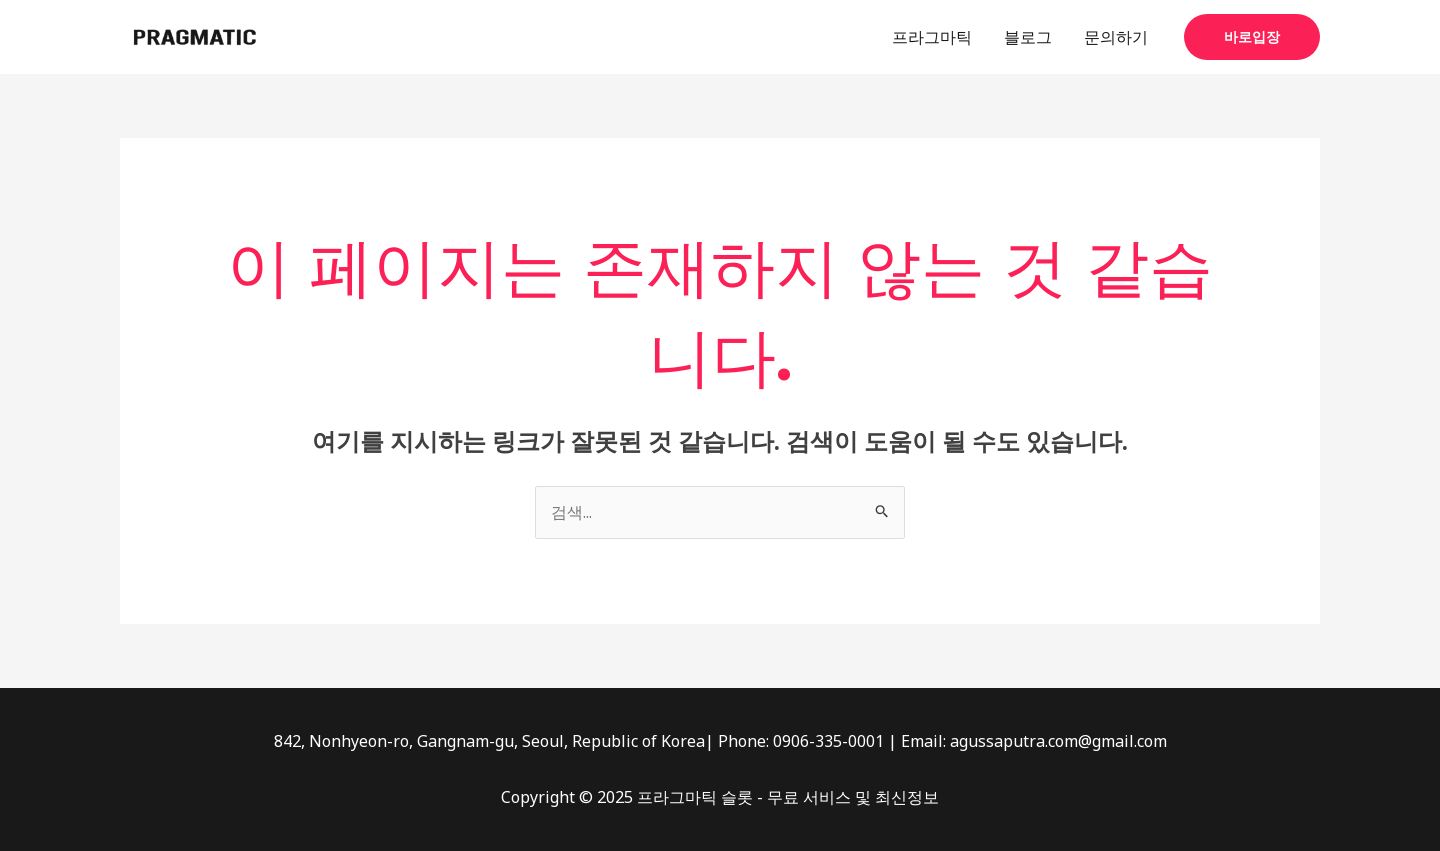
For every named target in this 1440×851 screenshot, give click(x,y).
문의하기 (1116, 37)
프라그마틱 (932, 37)
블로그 (1028, 37)
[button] (1252, 37)
